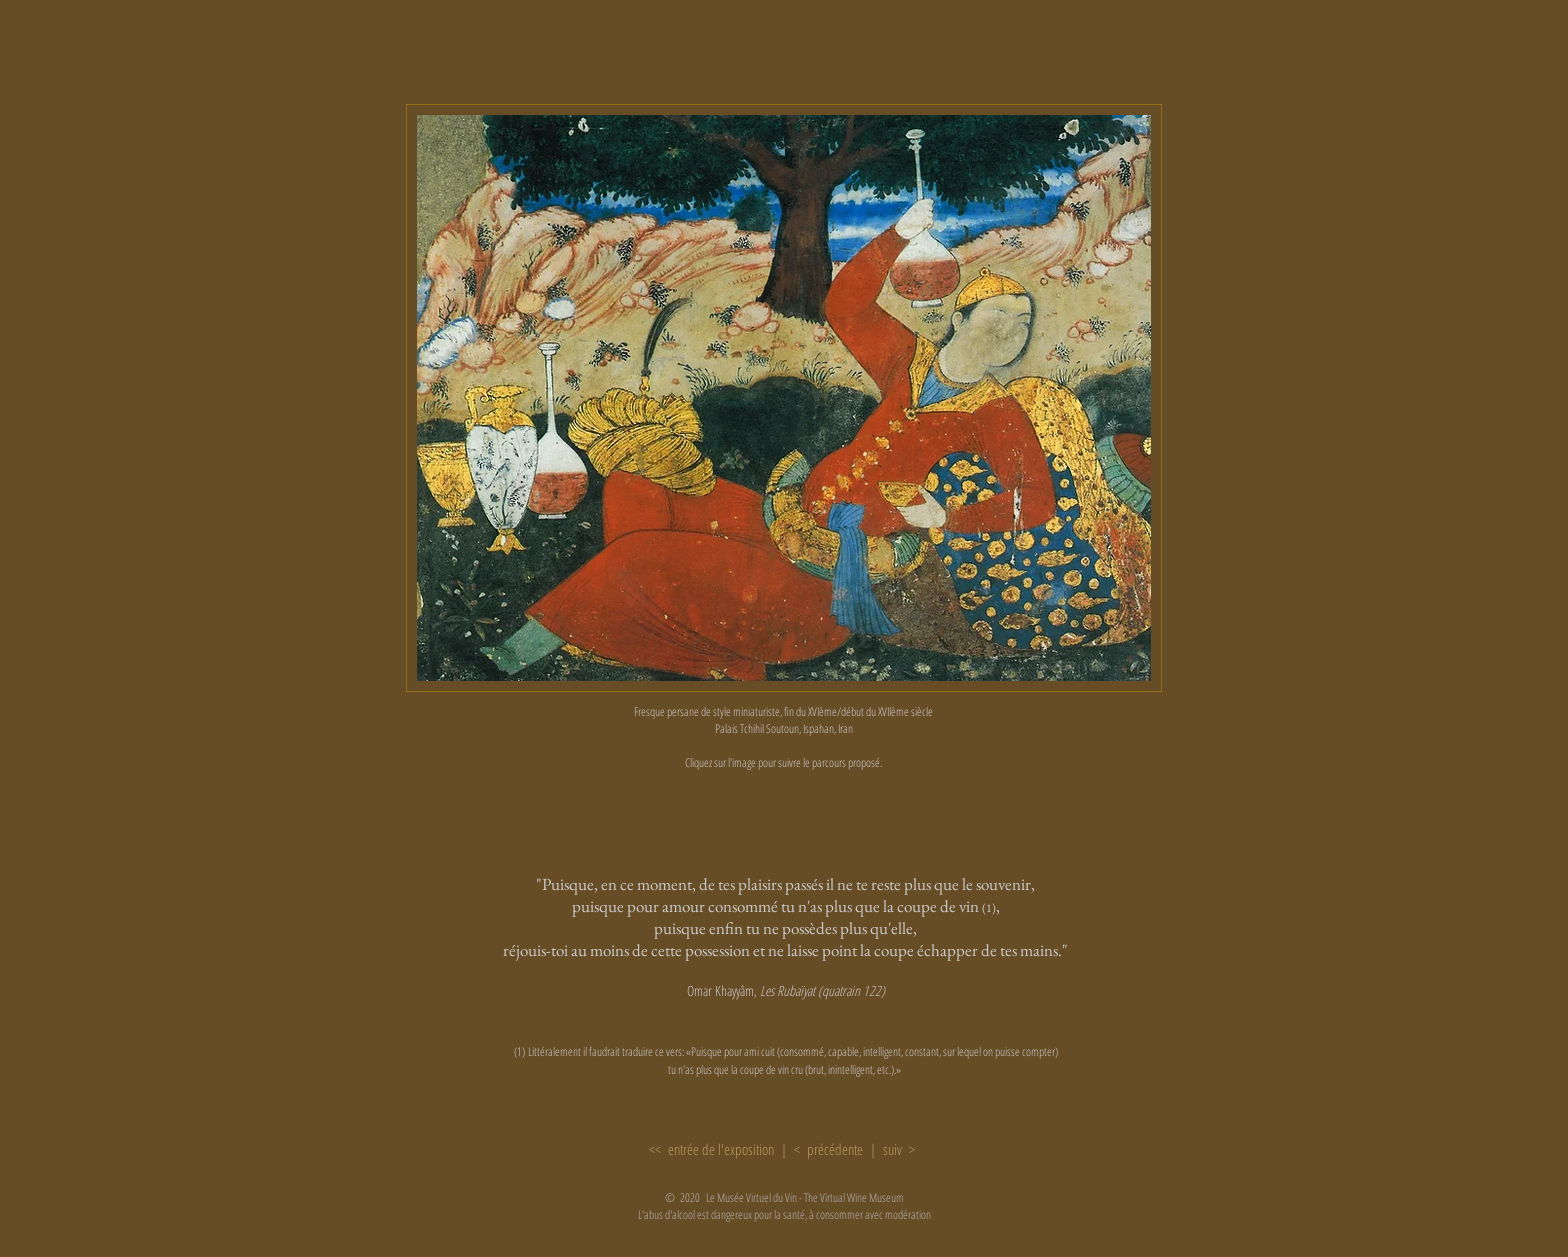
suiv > (899, 1149)
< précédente (830, 1149)
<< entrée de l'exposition (711, 1149)
